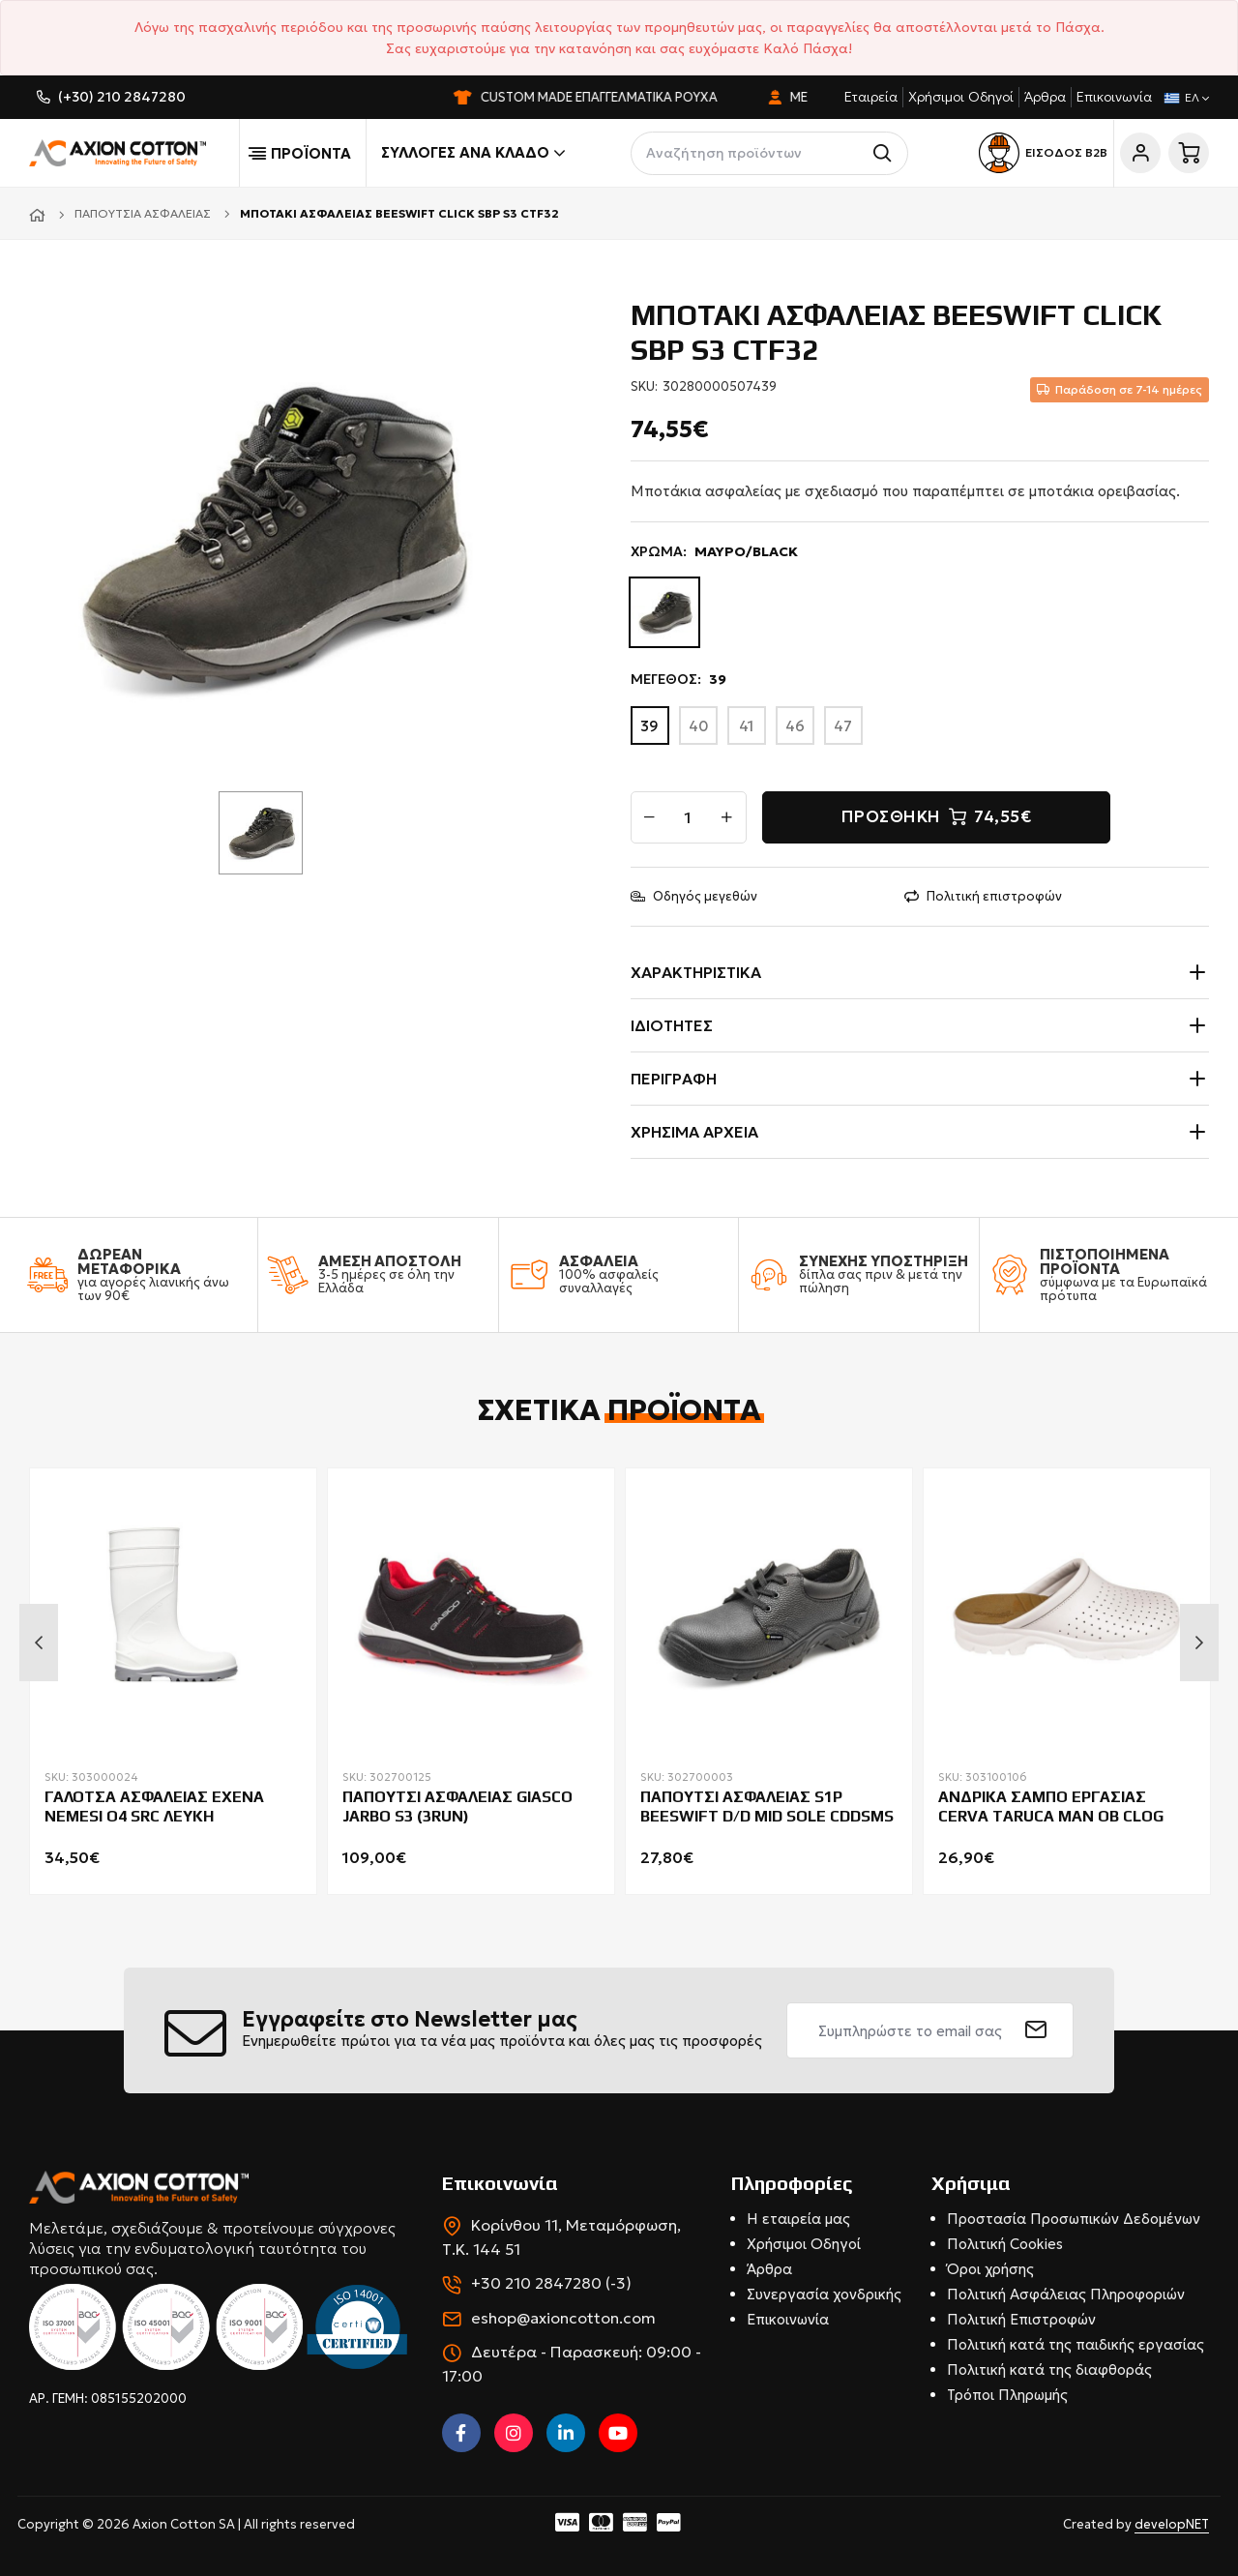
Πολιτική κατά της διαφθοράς (1049, 2369)
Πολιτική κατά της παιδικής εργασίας (1075, 2344)
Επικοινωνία (1114, 96)
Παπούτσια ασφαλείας (142, 213)
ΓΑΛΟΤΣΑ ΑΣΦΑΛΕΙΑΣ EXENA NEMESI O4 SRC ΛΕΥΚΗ (154, 1807)
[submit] (1036, 2030)
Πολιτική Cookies (1005, 2244)
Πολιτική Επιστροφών (1021, 2319)
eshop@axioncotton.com (563, 2317)
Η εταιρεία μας (798, 2218)
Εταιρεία (871, 96)
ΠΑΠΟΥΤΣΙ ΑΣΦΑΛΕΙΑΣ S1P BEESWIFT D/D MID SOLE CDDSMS (767, 1807)
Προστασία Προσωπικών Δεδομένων (1073, 2218)
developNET (1172, 2524)
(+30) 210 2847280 (122, 96)
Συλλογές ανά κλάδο (473, 152)
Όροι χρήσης (990, 2269)
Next (1199, 1642)
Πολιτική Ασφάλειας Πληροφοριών (1066, 2294)
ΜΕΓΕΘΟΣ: (678, 679)
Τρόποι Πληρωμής (1007, 2394)
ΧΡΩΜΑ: (714, 552)
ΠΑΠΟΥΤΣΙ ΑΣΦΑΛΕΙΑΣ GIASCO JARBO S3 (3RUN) (457, 1807)
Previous (38, 1642)
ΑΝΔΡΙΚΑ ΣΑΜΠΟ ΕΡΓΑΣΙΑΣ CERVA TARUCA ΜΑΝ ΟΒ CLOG (1051, 1807)
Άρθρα (1045, 96)
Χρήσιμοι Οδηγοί (961, 96)
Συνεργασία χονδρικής (824, 2294)
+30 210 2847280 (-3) (551, 2283)
